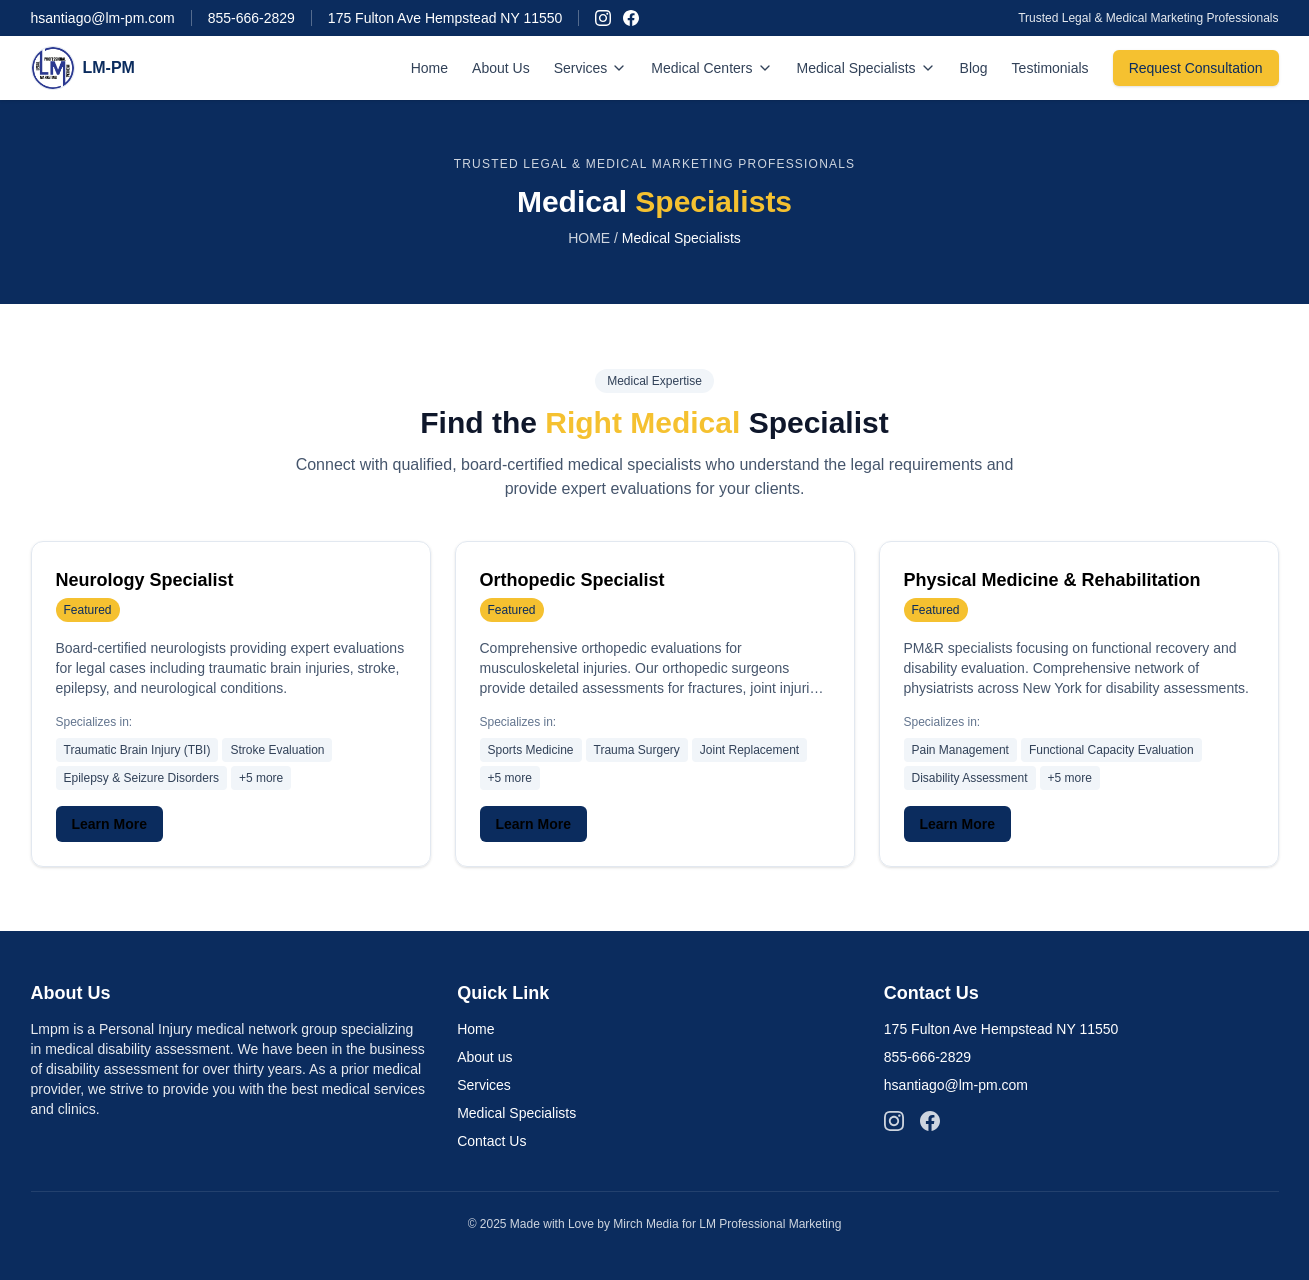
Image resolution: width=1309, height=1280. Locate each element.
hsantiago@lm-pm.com (103, 18)
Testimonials (1050, 68)
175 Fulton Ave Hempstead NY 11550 (445, 18)
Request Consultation (1196, 68)
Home (429, 68)
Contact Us (491, 1141)
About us (484, 1057)
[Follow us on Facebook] (631, 18)
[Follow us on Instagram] (603, 18)
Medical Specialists (866, 68)
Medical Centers (711, 68)
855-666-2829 (251, 18)
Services (591, 68)
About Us (501, 68)
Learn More (109, 824)
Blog (974, 68)
